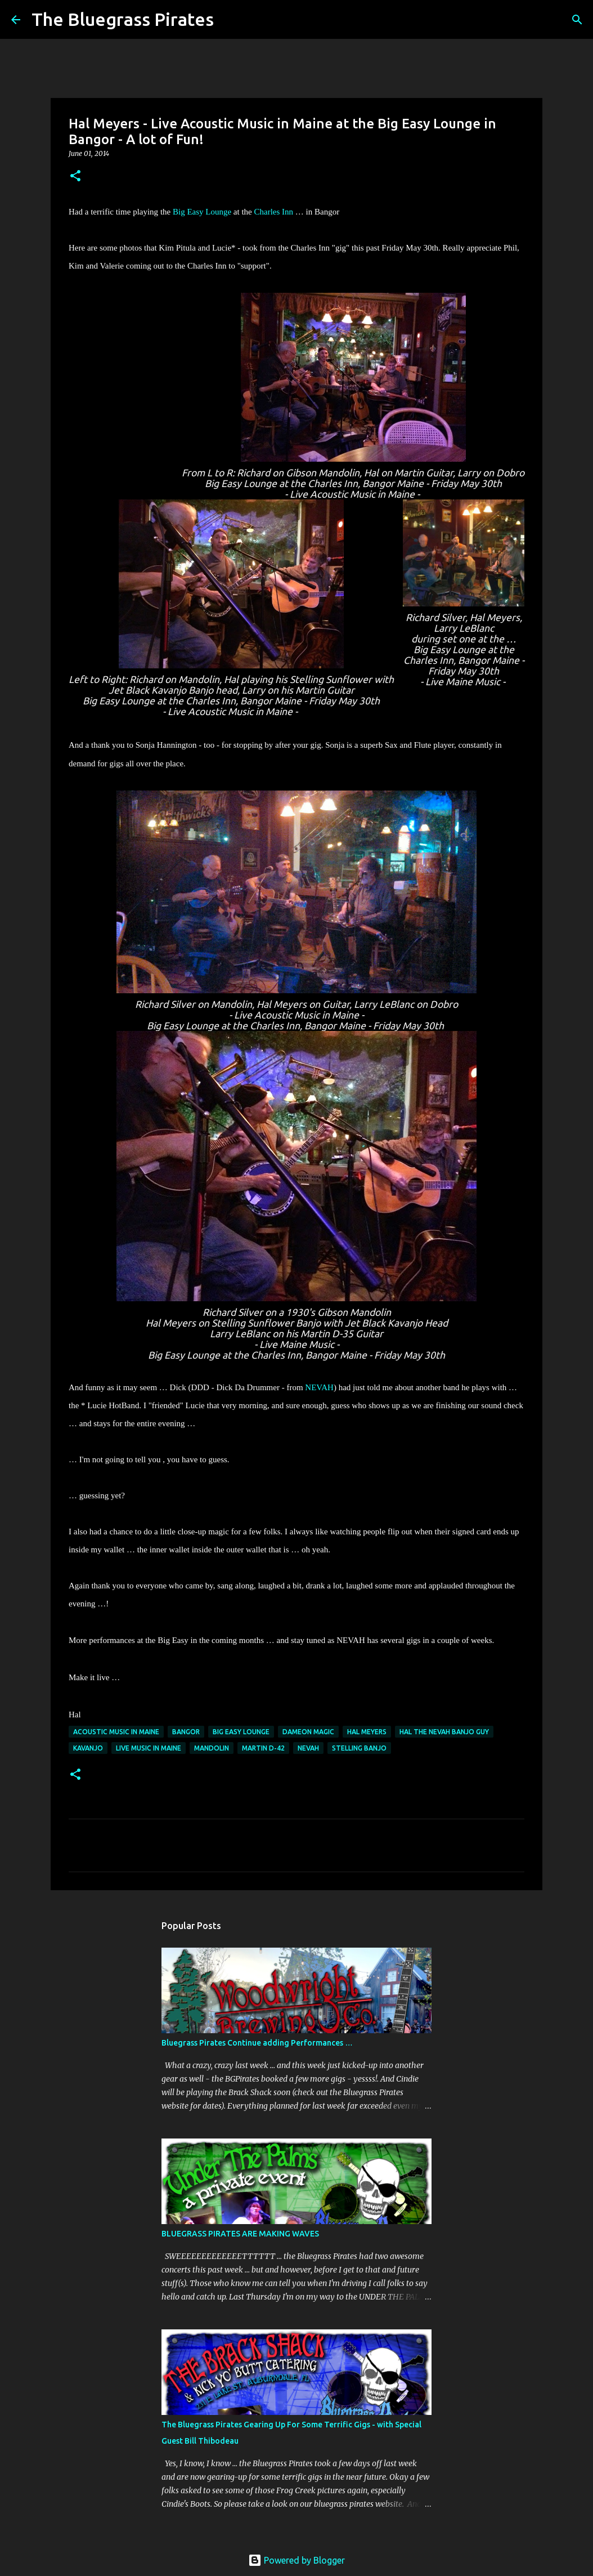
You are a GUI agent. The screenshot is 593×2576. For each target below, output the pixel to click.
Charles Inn (272, 211)
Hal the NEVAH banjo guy (444, 1731)
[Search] (229, 19)
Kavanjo (88, 1748)
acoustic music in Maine (116, 1731)
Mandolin (211, 1748)
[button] (75, 176)
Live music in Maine (148, 1748)
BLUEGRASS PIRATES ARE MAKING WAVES (240, 2233)
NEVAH (319, 1387)
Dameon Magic (308, 1731)
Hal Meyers (367, 1731)
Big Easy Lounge (202, 211)
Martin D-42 (263, 1748)
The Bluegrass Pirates (123, 19)
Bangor (186, 1731)
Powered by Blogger (296, 2560)
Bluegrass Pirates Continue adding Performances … (257, 2042)
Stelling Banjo (359, 1748)
